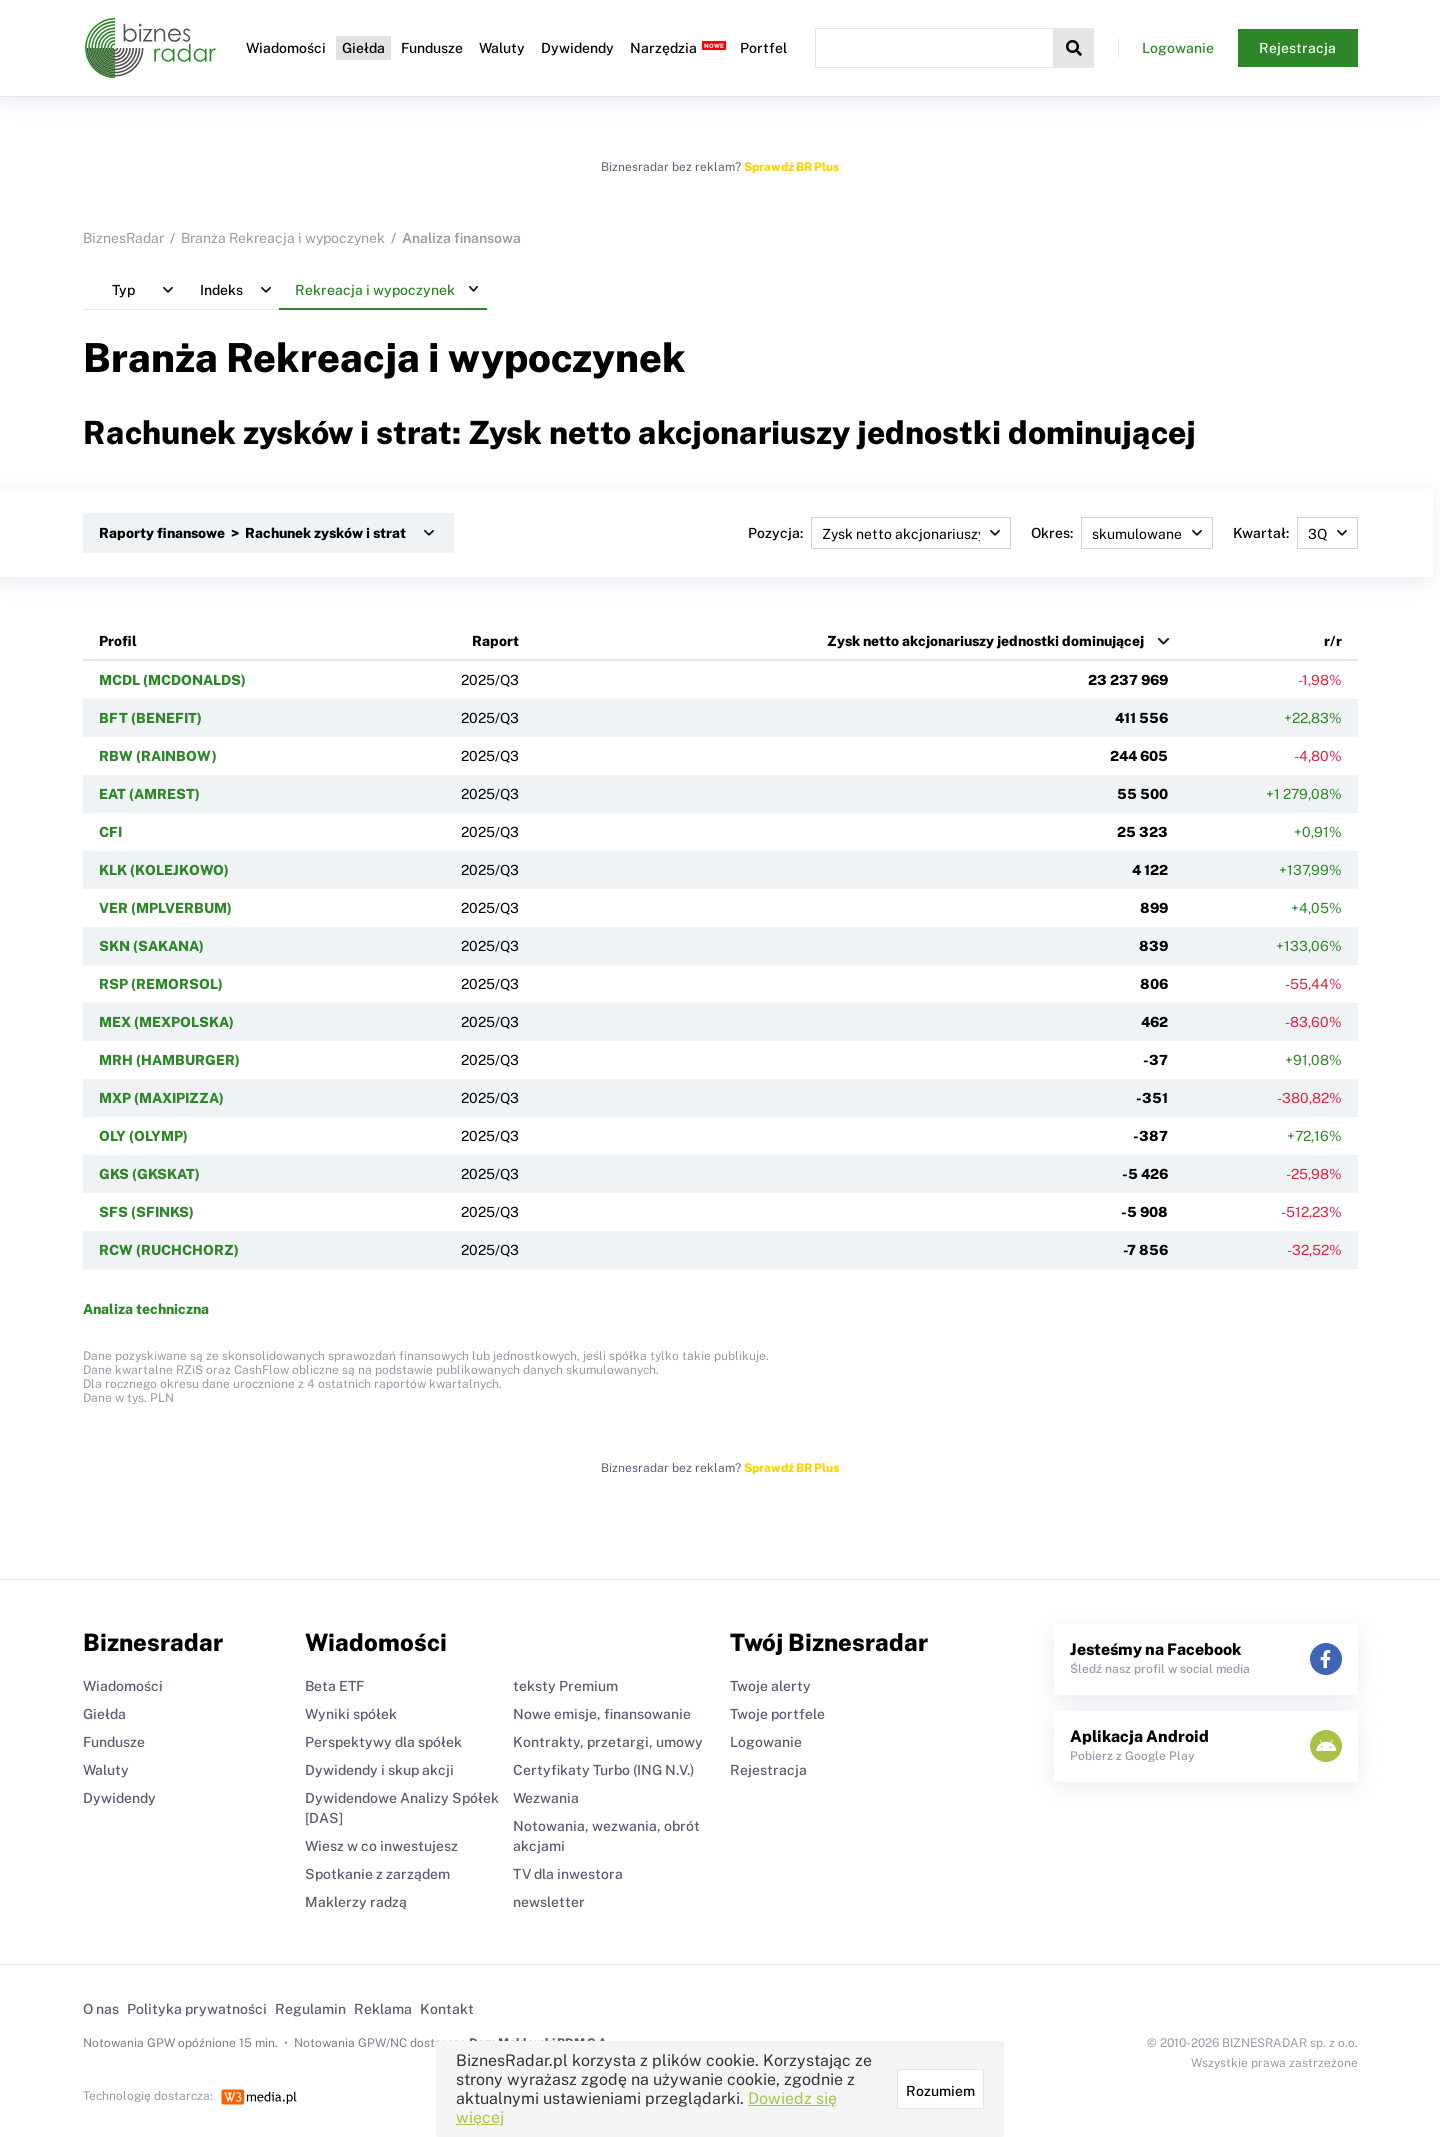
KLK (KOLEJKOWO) (164, 870)
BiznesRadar (123, 238)
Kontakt (447, 2009)
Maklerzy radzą (356, 1902)
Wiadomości (286, 48)
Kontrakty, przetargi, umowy (608, 1742)
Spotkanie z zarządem (377, 1874)
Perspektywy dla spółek (383, 1742)
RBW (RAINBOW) (158, 756)
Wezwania (546, 1798)
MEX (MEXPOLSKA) (166, 1022)
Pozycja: (879, 533)
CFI (110, 832)
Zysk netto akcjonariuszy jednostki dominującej (985, 641)
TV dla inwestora (568, 1874)
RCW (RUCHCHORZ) (169, 1250)
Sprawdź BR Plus (791, 167)
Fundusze (432, 48)
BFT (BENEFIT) (150, 718)
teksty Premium (565, 1686)
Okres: (1122, 533)
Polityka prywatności (197, 2009)
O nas (101, 2009)
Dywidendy (577, 48)
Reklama (383, 2009)
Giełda (363, 48)
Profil (118, 641)
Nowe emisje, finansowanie (602, 1714)
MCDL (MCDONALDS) (172, 680)
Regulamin (310, 2009)
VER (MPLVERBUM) (165, 908)
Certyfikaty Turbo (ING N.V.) (603, 1770)
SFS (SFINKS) (146, 1212)
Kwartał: (1295, 533)
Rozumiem (940, 2091)
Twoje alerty (770, 1686)
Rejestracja (1297, 48)
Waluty (502, 48)
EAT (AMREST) (149, 794)
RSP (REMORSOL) (161, 984)
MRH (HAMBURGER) (169, 1060)
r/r (1333, 641)
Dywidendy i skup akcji (379, 1770)
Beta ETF (334, 1686)
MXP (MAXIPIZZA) (161, 1098)
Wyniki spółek (351, 1714)
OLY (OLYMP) (143, 1136)
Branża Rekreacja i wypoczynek (283, 238)
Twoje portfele (777, 1714)
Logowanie (1178, 48)
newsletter (549, 1902)
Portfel (763, 48)
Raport (495, 641)
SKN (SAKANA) (151, 946)
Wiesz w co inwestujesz (381, 1846)
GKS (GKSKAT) (149, 1174)
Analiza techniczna (146, 1309)
